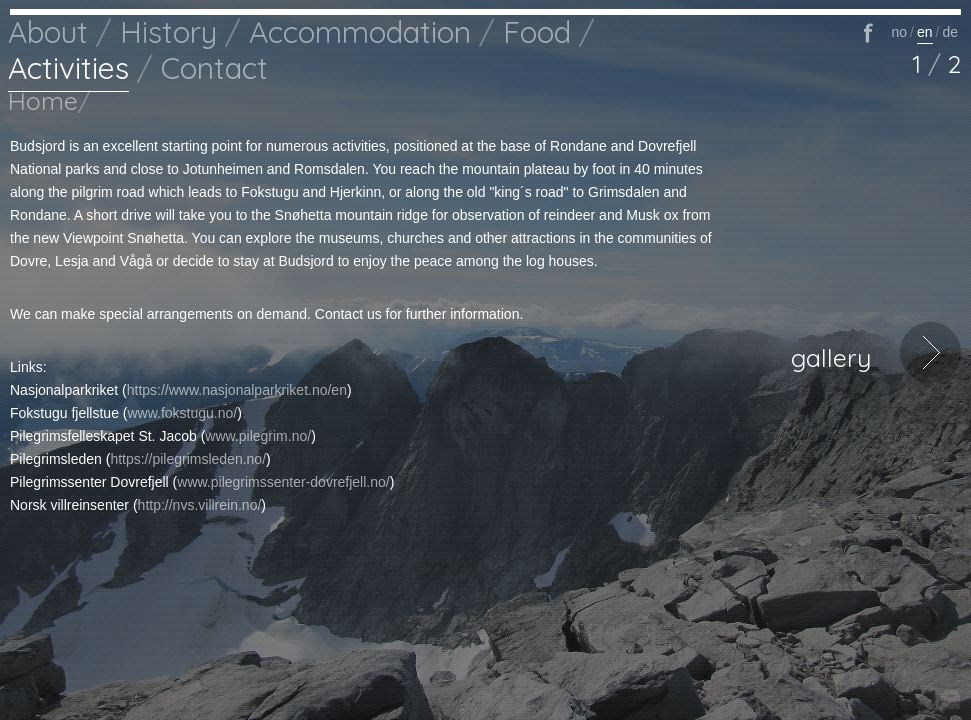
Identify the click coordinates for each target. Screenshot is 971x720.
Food (537, 32)
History (168, 32)
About (48, 32)
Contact (214, 68)
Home (43, 100)
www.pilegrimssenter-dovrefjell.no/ (283, 482)
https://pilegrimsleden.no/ (188, 459)
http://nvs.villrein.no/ (200, 505)
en (925, 32)
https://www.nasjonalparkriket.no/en (237, 390)
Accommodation (360, 32)
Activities (68, 68)
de (950, 32)
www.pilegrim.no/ (258, 436)
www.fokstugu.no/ (183, 413)
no (899, 32)
